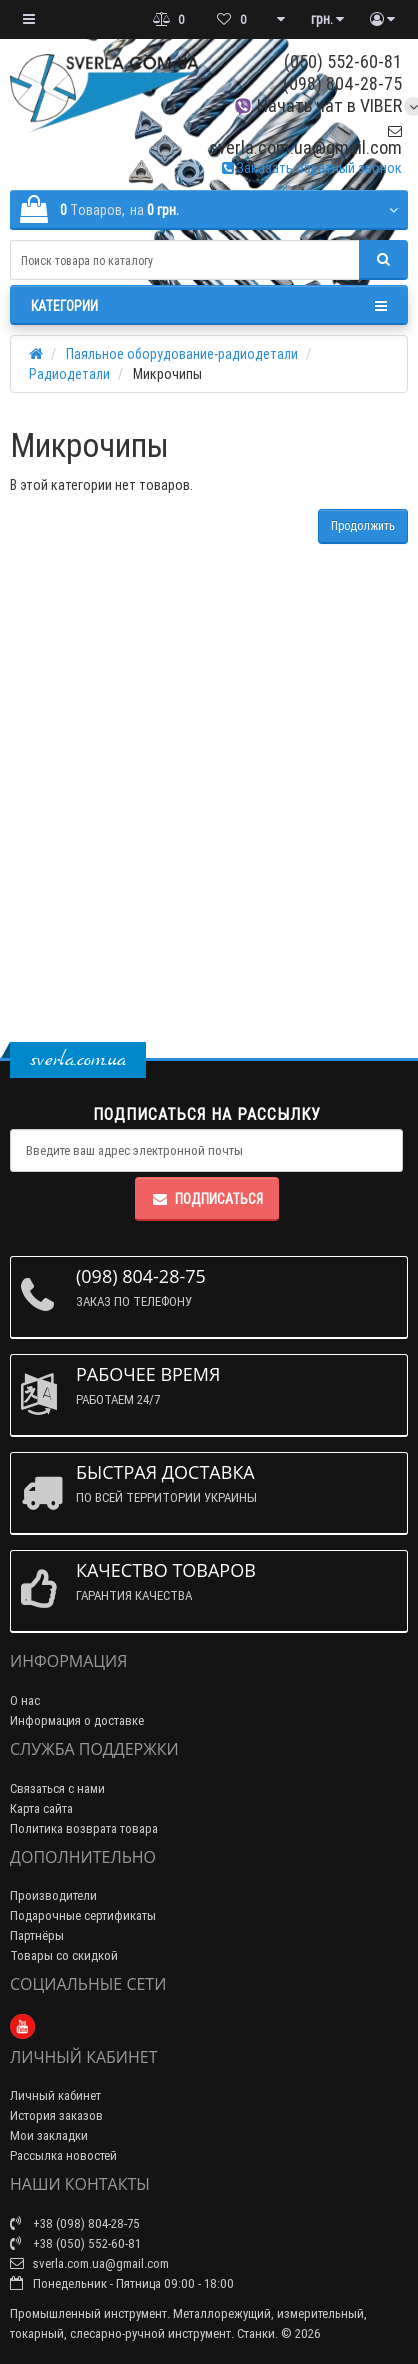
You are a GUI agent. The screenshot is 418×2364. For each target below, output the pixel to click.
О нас (25, 1700)
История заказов (56, 2115)
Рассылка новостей (63, 2155)
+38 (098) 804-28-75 (75, 2223)
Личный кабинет (55, 2095)
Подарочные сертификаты (83, 1915)
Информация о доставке (77, 1720)
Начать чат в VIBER (317, 105)
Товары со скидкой (64, 1955)
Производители (53, 1895)
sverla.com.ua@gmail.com (305, 140)
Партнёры (37, 1935)
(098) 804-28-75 (342, 83)
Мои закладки (49, 2135)
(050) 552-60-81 (343, 61)
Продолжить (363, 525)
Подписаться (207, 1199)
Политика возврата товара (84, 1828)
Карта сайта (41, 1808)
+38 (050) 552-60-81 (75, 2243)
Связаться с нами (57, 1788)
